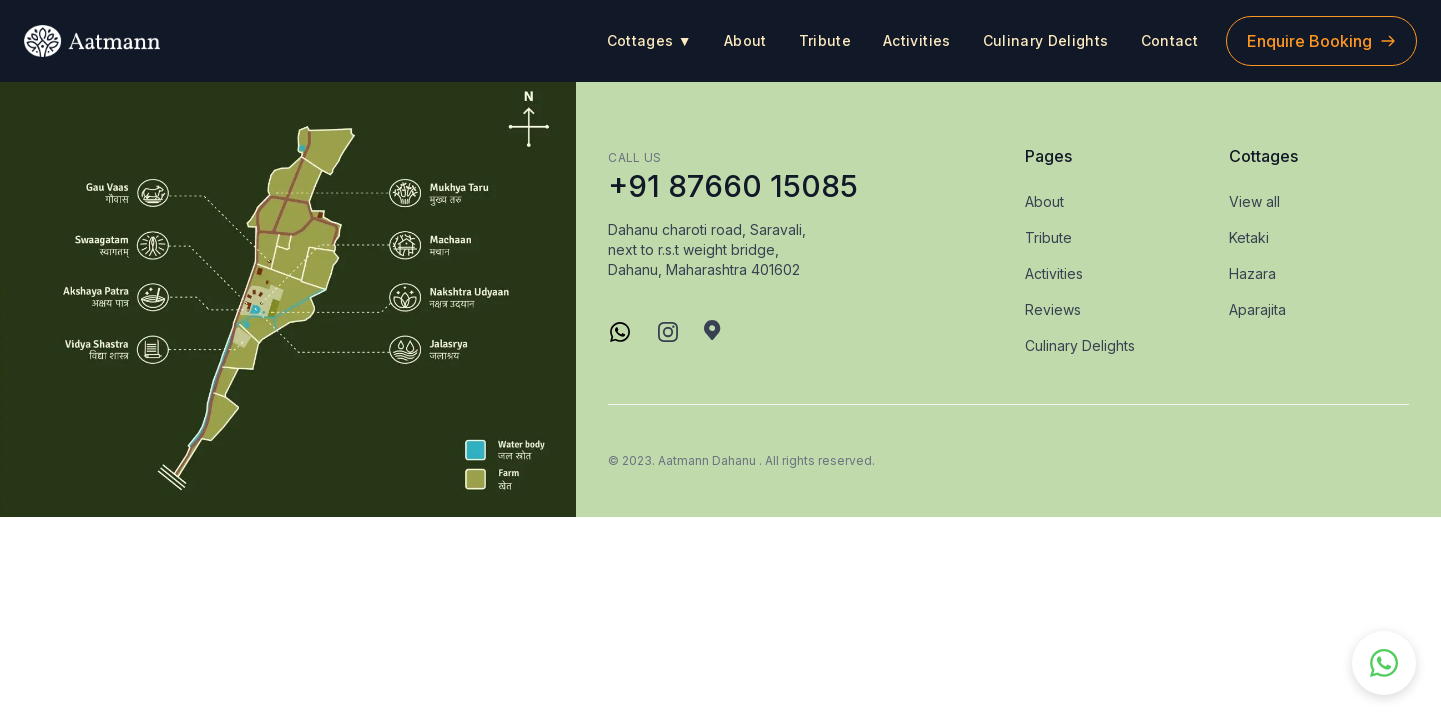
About (745, 40)
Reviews (1053, 309)
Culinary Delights (1046, 40)
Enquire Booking (1321, 41)
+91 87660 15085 (733, 186)
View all (1254, 201)
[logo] (92, 41)
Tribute (825, 40)
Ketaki (1249, 237)
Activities (917, 40)
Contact (1169, 40)
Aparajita (1257, 309)
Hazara (1252, 273)
